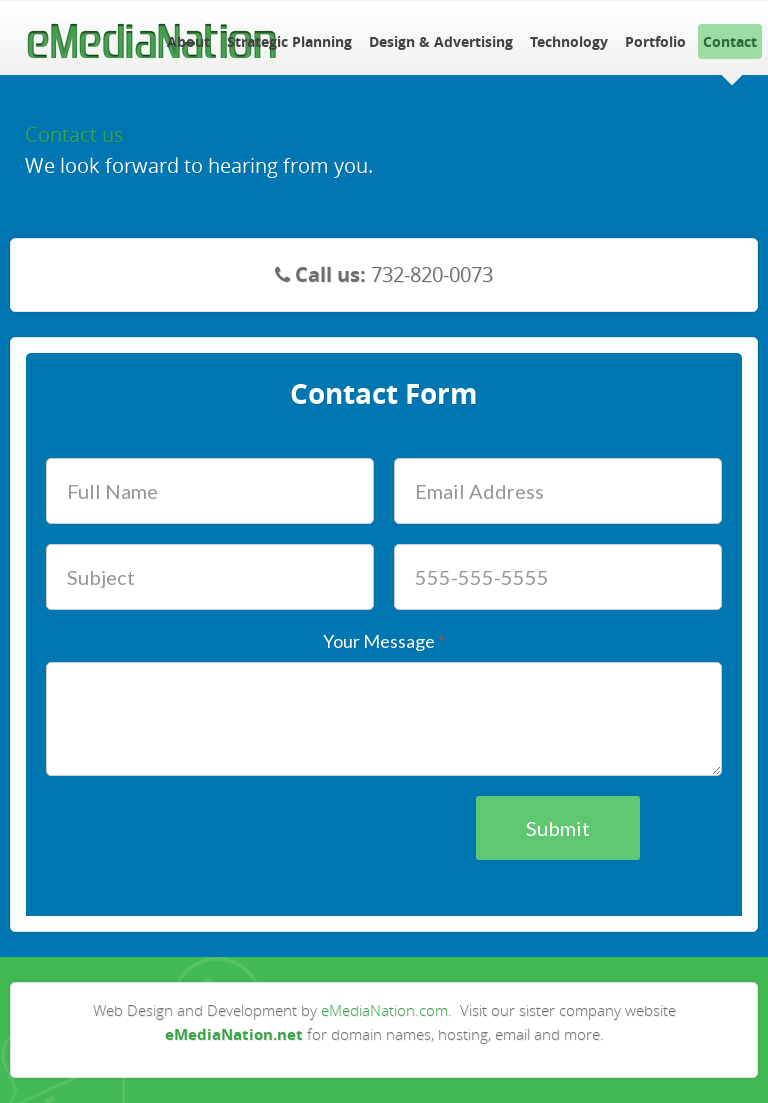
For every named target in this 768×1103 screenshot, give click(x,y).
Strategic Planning (289, 41)
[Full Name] (210, 492)
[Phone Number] (558, 578)
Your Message (384, 642)
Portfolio (655, 41)
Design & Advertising (441, 41)
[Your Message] (384, 719)
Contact (730, 41)
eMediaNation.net (234, 1034)
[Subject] (210, 578)
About (188, 41)
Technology (569, 41)
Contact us (74, 135)
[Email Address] (558, 492)
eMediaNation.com (384, 1010)
